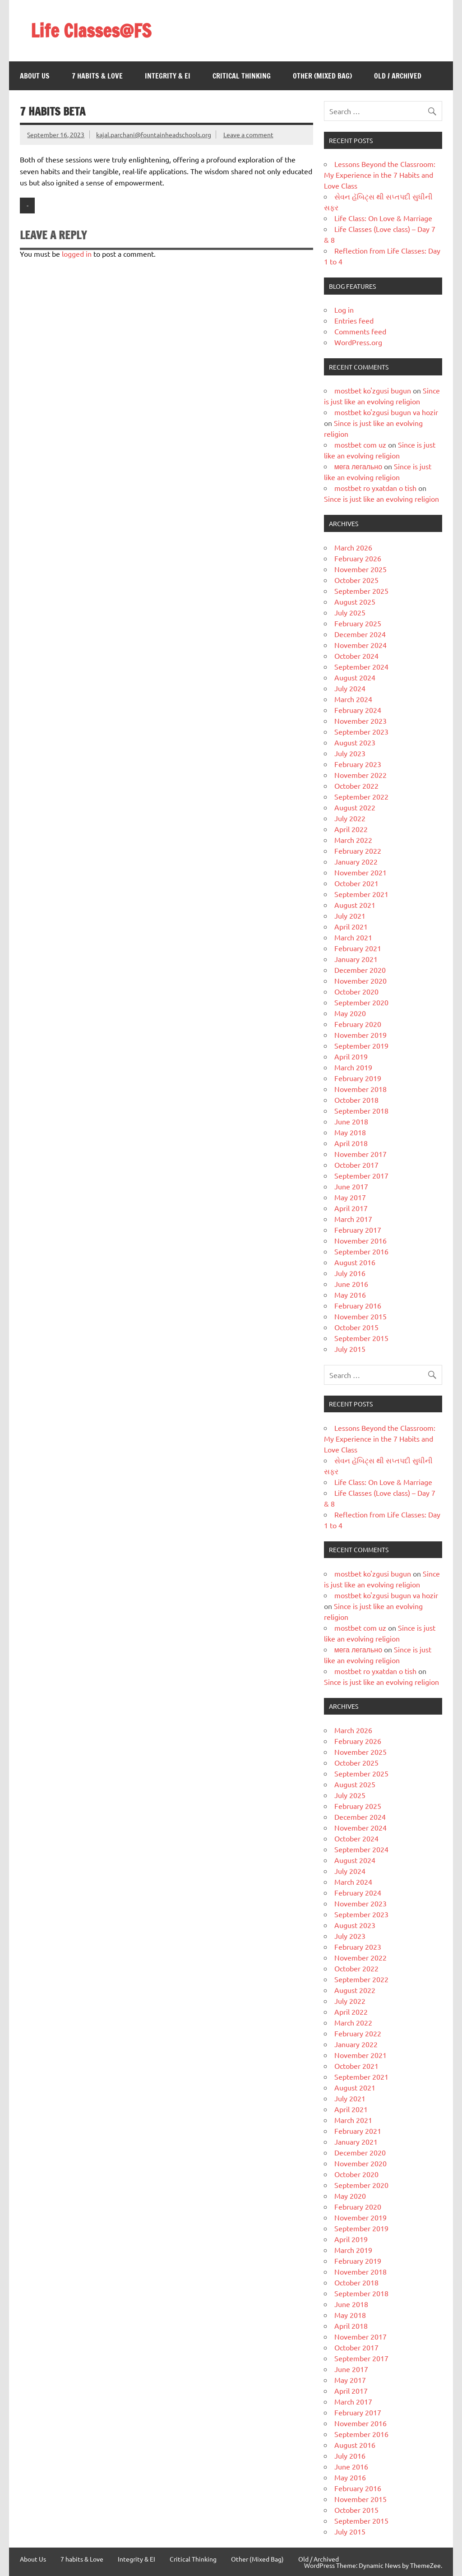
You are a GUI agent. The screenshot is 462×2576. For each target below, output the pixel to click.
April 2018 (351, 1142)
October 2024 (356, 655)
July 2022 (349, 818)
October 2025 (356, 579)
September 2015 (361, 1337)
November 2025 (360, 568)
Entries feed (354, 320)
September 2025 (361, 590)
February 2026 (357, 558)
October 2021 (356, 883)
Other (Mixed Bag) (322, 76)
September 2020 (361, 1002)
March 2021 (353, 937)
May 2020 (350, 1012)
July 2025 (349, 612)
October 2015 (356, 1327)
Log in (344, 309)
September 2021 (361, 893)
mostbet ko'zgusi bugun (372, 390)
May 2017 (350, 1197)
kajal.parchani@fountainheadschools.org (153, 134)
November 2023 (360, 720)
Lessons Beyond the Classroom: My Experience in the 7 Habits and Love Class (379, 174)
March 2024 (353, 698)
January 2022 (356, 861)
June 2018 (351, 1121)
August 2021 (354, 904)
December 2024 (360, 633)
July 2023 (349, 753)
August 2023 (354, 742)
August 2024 (354, 677)
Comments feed (360, 331)
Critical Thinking (242, 76)
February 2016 (357, 1305)
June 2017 (351, 1186)
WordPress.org (358, 342)
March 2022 (353, 839)
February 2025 (357, 623)
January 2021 (356, 958)
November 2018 (360, 1088)
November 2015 (360, 1316)
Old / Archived (397, 76)
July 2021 (349, 915)
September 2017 (361, 1175)
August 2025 (354, 601)
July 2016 (349, 1272)
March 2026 (353, 547)
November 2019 (360, 1034)
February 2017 (357, 1229)
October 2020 (356, 991)
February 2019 (357, 1077)
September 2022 (361, 796)
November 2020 (360, 980)
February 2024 (357, 709)
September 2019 (361, 1045)
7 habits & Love (97, 76)
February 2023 (357, 763)
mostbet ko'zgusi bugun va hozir (386, 411)
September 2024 (361, 666)
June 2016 (351, 1283)
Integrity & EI (167, 76)
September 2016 (361, 1251)
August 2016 (354, 1262)
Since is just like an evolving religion (381, 498)
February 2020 (357, 1023)
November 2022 (360, 774)
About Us (35, 76)
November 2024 (360, 644)
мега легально (358, 466)
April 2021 (351, 926)
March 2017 (353, 1218)
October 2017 (356, 1164)
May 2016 (350, 1294)
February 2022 (357, 850)
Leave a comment (248, 134)
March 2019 (353, 1067)
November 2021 (360, 872)
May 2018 (350, 1132)
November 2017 (360, 1153)
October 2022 (356, 785)
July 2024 (349, 688)
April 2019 (351, 1056)
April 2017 (351, 1207)
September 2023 (361, 731)
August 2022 (354, 807)
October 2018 (356, 1099)
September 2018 (361, 1110)
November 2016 (360, 1240)
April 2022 (351, 828)
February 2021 (357, 948)
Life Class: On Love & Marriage (383, 217)
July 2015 (349, 1348)
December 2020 (360, 969)
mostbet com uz (360, 444)
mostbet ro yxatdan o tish (375, 487)
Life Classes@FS (91, 30)
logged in (77, 253)
